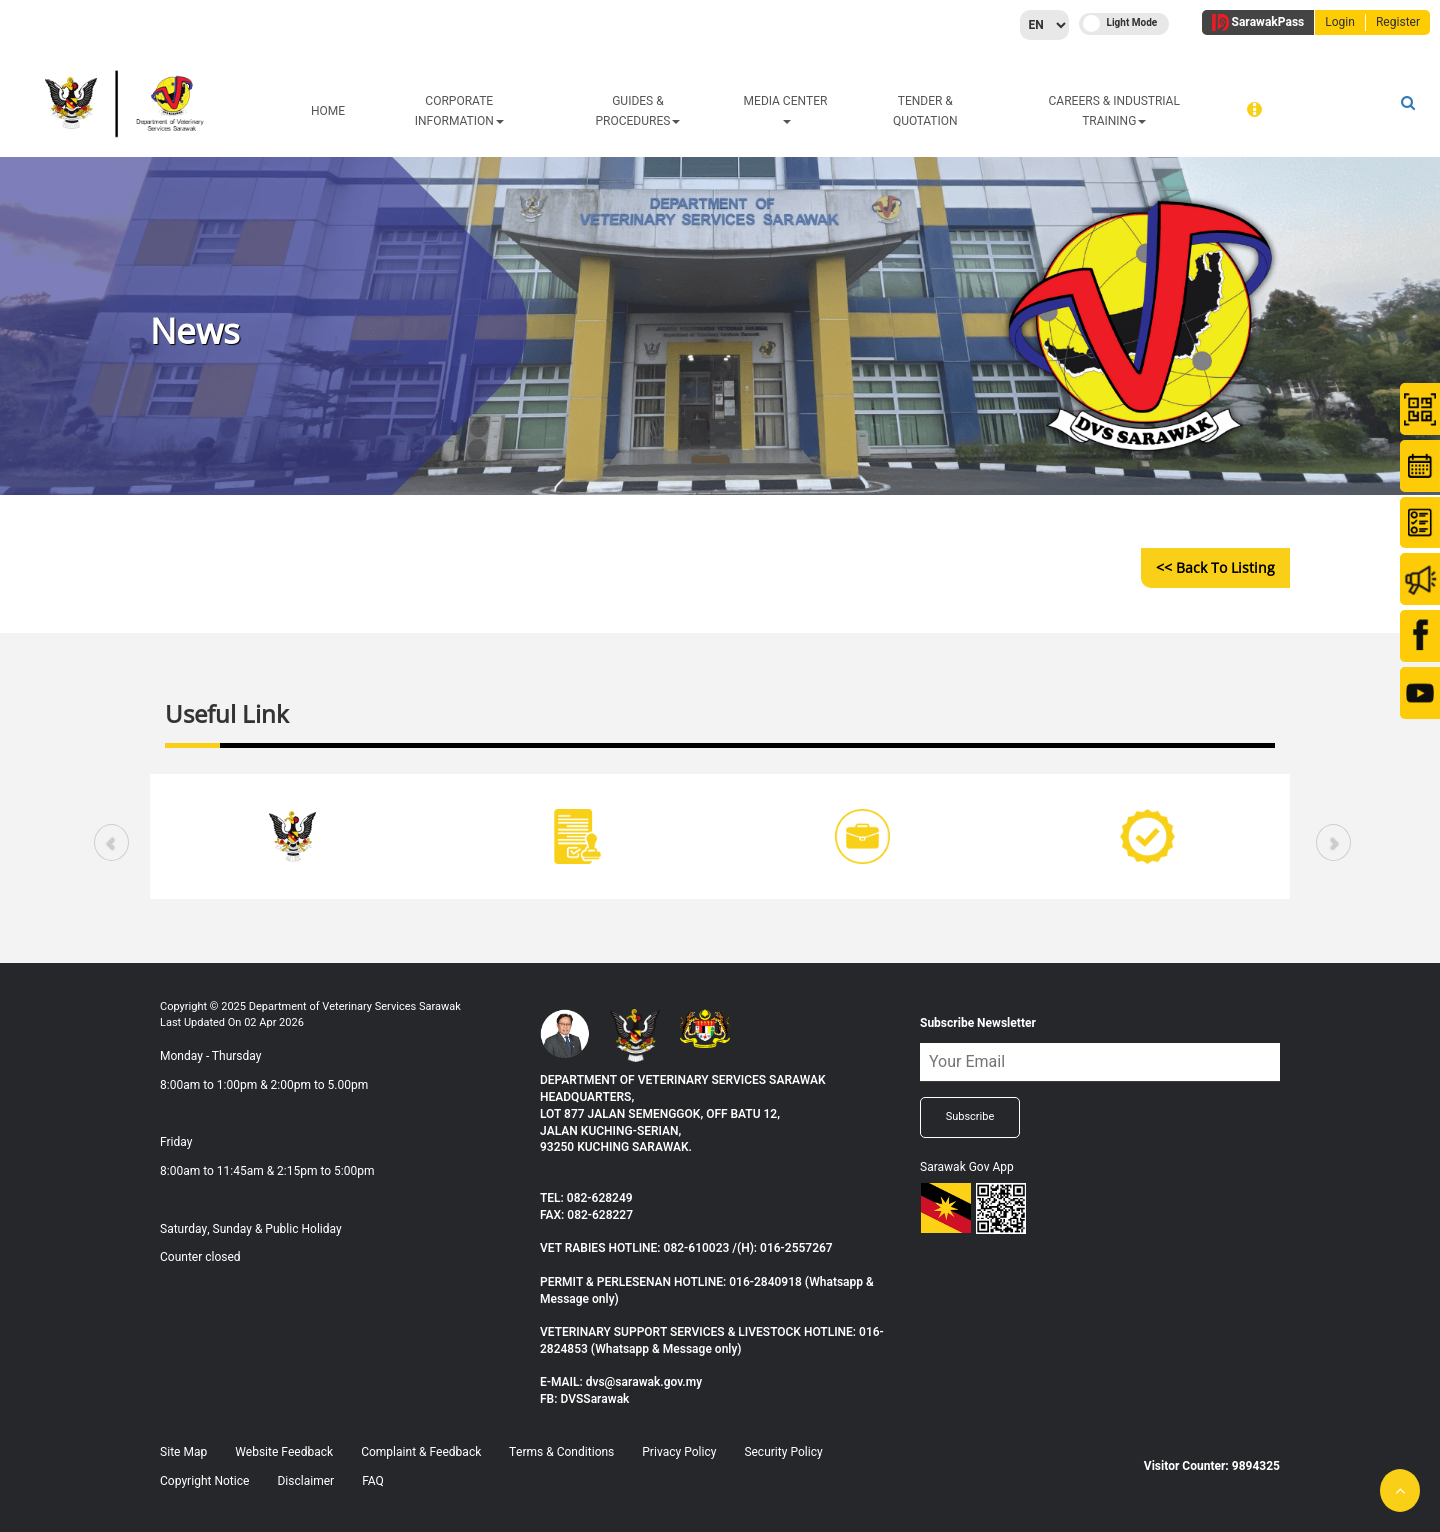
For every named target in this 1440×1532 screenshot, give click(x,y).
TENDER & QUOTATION (925, 111)
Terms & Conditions (561, 1452)
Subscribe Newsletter (978, 1023)
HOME (328, 111)
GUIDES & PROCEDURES (638, 111)
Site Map (183, 1452)
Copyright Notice (204, 1481)
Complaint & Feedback (421, 1452)
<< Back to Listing (1215, 567)
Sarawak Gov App (967, 1167)
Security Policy (783, 1452)
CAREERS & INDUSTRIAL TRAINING (1114, 111)
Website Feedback (284, 1452)
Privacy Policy (679, 1452)
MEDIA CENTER (786, 108)
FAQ (373, 1481)
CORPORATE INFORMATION (459, 111)
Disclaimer (305, 1481)
